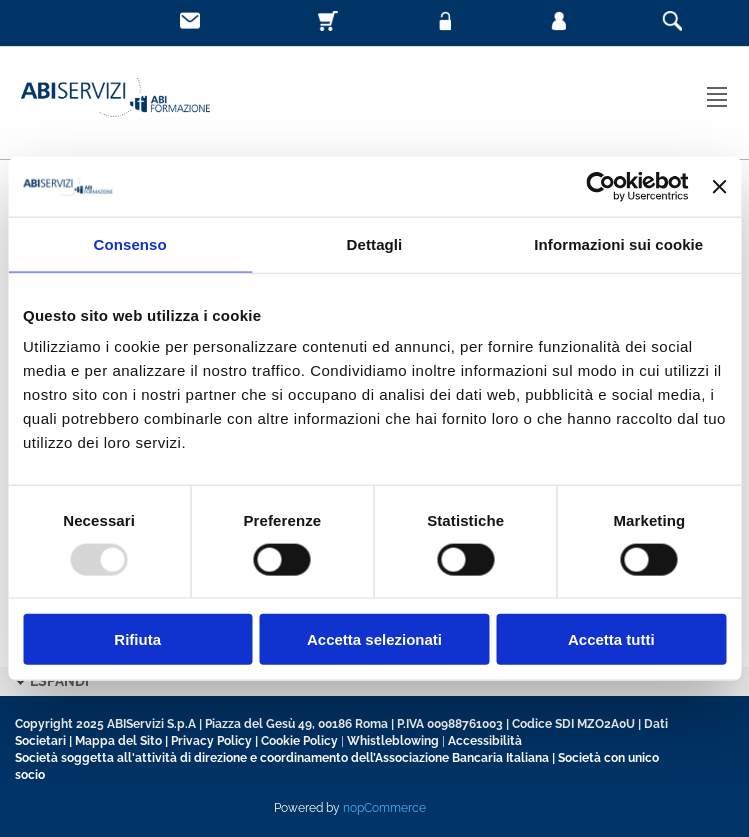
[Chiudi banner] (719, 186)
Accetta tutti (611, 639)
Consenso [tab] (130, 243)
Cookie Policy (299, 741)
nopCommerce (384, 808)
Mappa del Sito (118, 741)
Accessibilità (485, 741)
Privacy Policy (211, 741)
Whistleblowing (393, 741)
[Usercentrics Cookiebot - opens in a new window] (601, 186)
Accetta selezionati (374, 639)
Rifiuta (137, 639)
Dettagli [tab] (375, 243)
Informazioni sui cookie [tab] (618, 243)
